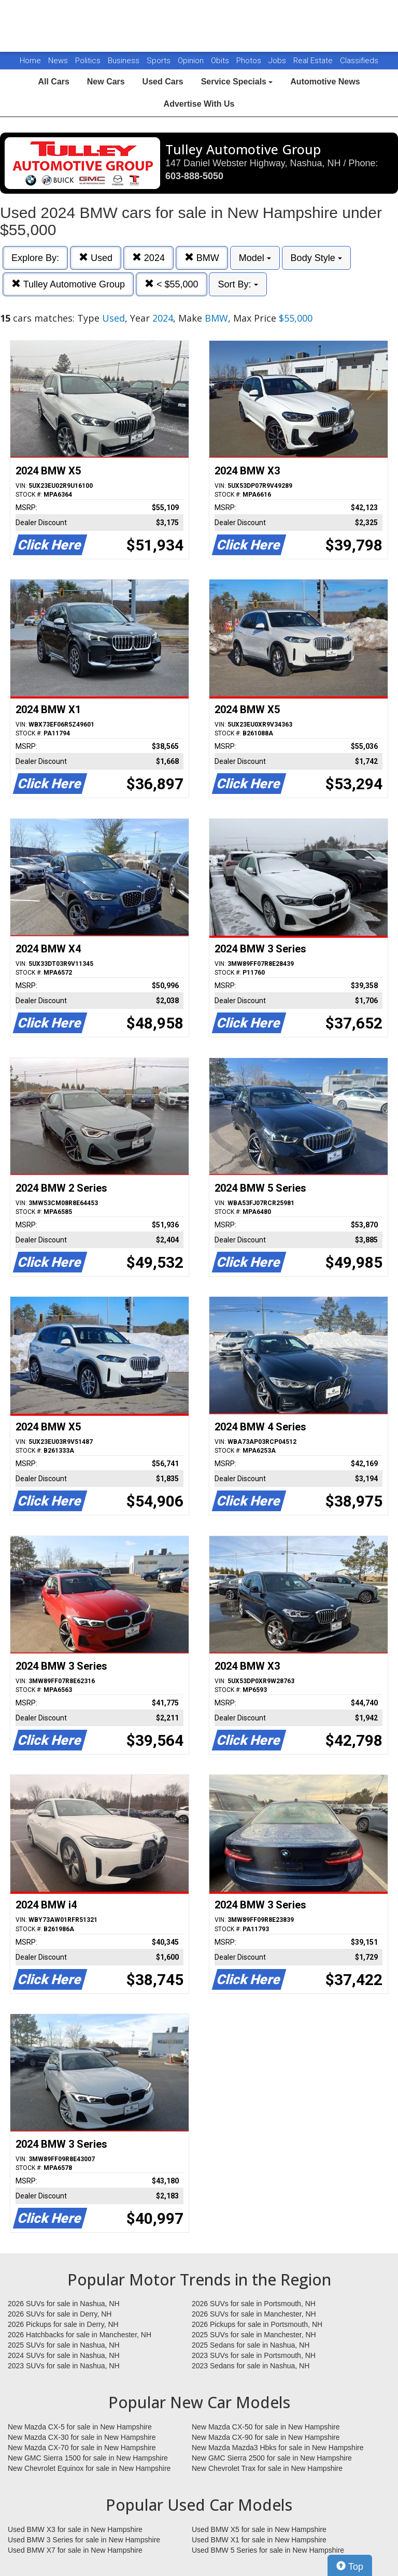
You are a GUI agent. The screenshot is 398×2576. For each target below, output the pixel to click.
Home (30, 60)
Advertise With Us (199, 103)
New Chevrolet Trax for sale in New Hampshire (267, 2468)
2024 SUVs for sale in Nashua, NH (64, 2355)
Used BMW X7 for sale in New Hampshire (75, 2550)
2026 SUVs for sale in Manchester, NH (254, 2314)
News (58, 60)
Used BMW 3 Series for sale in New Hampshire (84, 2540)
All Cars (53, 81)
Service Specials (237, 81)
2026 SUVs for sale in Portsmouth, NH (254, 2303)
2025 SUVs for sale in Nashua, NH (64, 2345)
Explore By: (35, 258)
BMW (201, 257)
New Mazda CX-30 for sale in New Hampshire (82, 2437)
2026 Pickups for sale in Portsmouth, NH (257, 2324)
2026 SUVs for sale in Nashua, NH (64, 2303)
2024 (148, 257)
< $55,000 (171, 284)
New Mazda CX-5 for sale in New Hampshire (80, 2427)
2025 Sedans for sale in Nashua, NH (250, 2345)
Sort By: (238, 284)
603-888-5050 (194, 176)
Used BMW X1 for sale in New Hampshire (259, 2540)
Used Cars (163, 81)
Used (95, 257)
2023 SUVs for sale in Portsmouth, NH (254, 2355)
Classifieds (359, 60)
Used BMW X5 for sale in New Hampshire (259, 2529)
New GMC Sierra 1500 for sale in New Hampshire (88, 2458)
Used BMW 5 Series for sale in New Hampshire (268, 2550)
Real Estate (314, 60)
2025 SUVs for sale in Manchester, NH (254, 2335)
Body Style (316, 258)
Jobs (278, 60)
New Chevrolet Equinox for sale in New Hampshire (89, 2468)
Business (124, 60)
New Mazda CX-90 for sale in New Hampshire (266, 2437)
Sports (160, 60)
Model (255, 258)
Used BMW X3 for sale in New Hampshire (75, 2529)
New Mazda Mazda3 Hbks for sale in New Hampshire (277, 2447)
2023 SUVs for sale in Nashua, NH (64, 2366)
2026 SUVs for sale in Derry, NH (59, 2314)
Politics (88, 60)
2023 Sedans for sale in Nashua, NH (250, 2366)
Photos (249, 60)
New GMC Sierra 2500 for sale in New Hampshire (272, 2458)
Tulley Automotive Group (68, 284)
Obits (221, 60)
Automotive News (325, 81)
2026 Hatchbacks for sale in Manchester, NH (79, 2335)
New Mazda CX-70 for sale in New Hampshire (82, 2447)
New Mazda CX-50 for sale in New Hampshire (266, 2427)
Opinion (192, 60)
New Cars (106, 81)
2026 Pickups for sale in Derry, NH (63, 2324)
